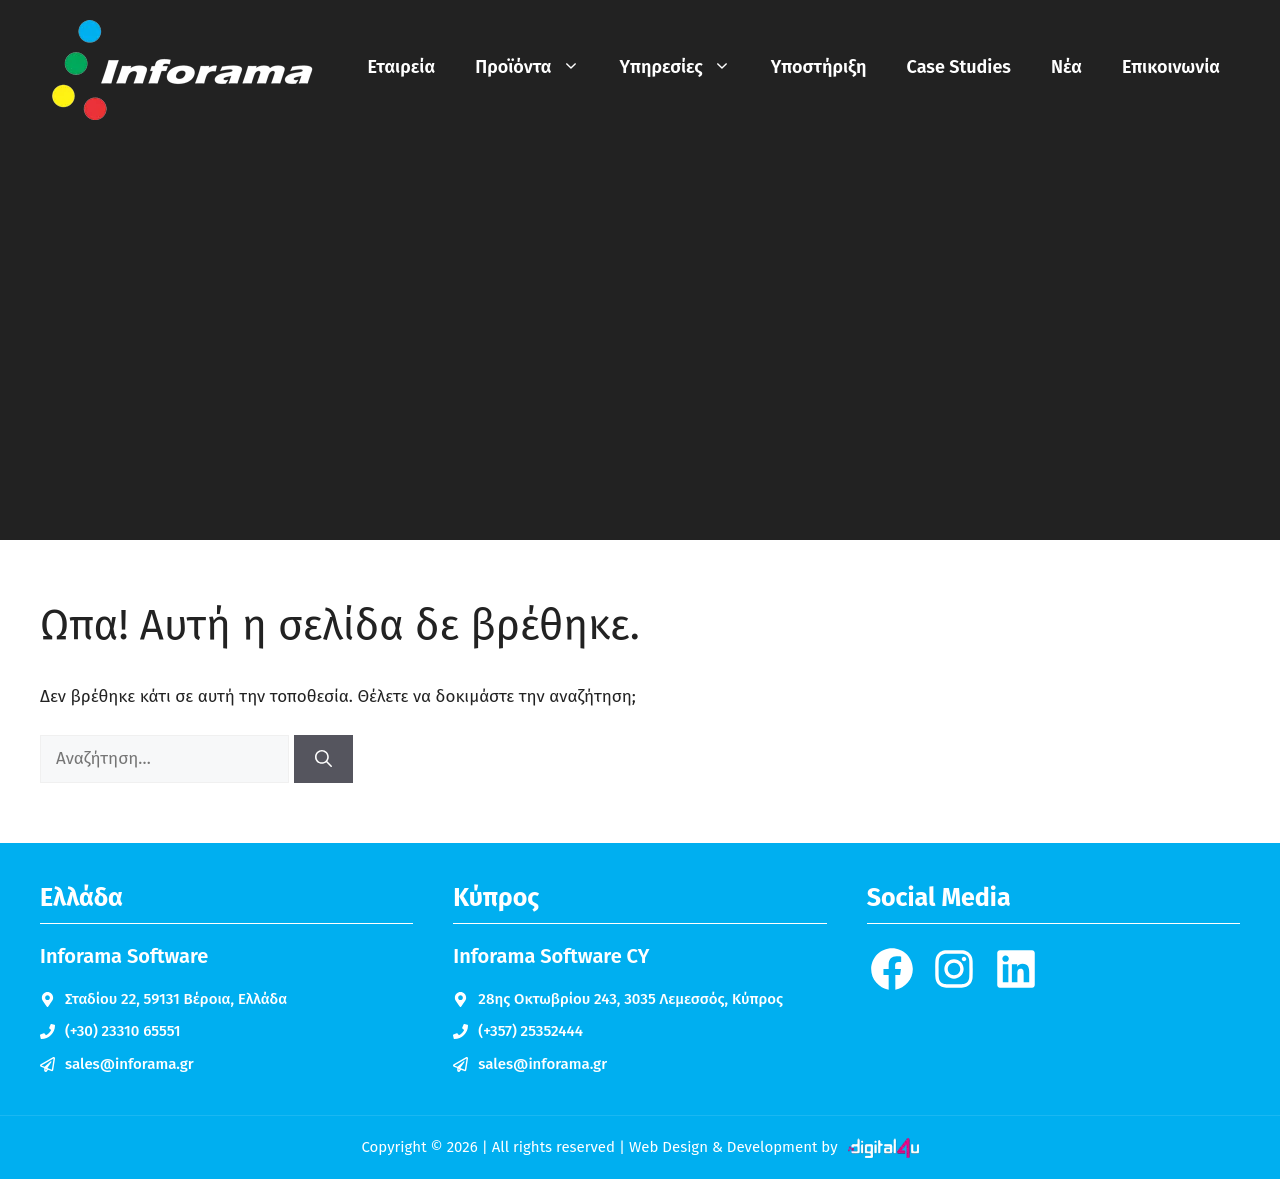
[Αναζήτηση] (323, 759)
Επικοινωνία (1171, 67)
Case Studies (959, 67)
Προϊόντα (537, 67)
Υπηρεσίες (685, 67)
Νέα (1066, 67)
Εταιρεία (402, 67)
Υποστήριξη (819, 67)
